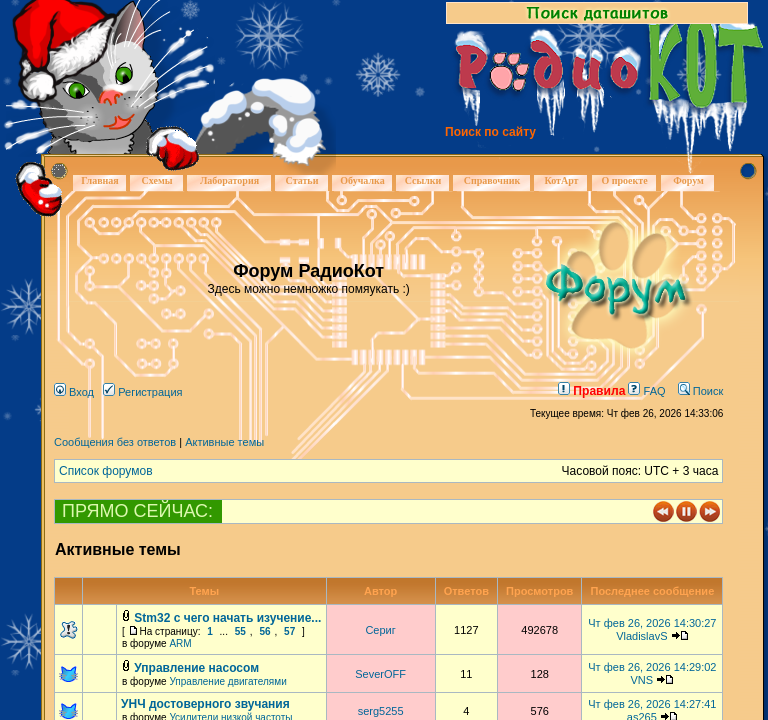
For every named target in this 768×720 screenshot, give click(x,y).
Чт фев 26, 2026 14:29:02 (652, 667)
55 (240, 631)
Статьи (302, 180)
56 (264, 631)
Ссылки (423, 180)
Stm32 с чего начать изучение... (227, 618)
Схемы (156, 180)
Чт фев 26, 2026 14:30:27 (652, 623)
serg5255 (381, 711)
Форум (688, 180)
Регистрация (142, 392)
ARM (180, 643)
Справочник (492, 180)
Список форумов (106, 471)
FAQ (646, 391)
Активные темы (224, 442)
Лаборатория (229, 180)
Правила (591, 391)
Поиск (701, 391)
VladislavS (641, 636)
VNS (642, 680)
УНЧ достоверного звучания (205, 704)
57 (289, 631)
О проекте (624, 180)
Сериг (380, 630)
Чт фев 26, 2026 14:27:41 (652, 704)
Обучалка (362, 180)
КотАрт (561, 180)
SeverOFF (380, 674)
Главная (99, 180)
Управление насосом (196, 668)
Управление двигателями (227, 681)
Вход (74, 392)
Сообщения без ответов (115, 442)
